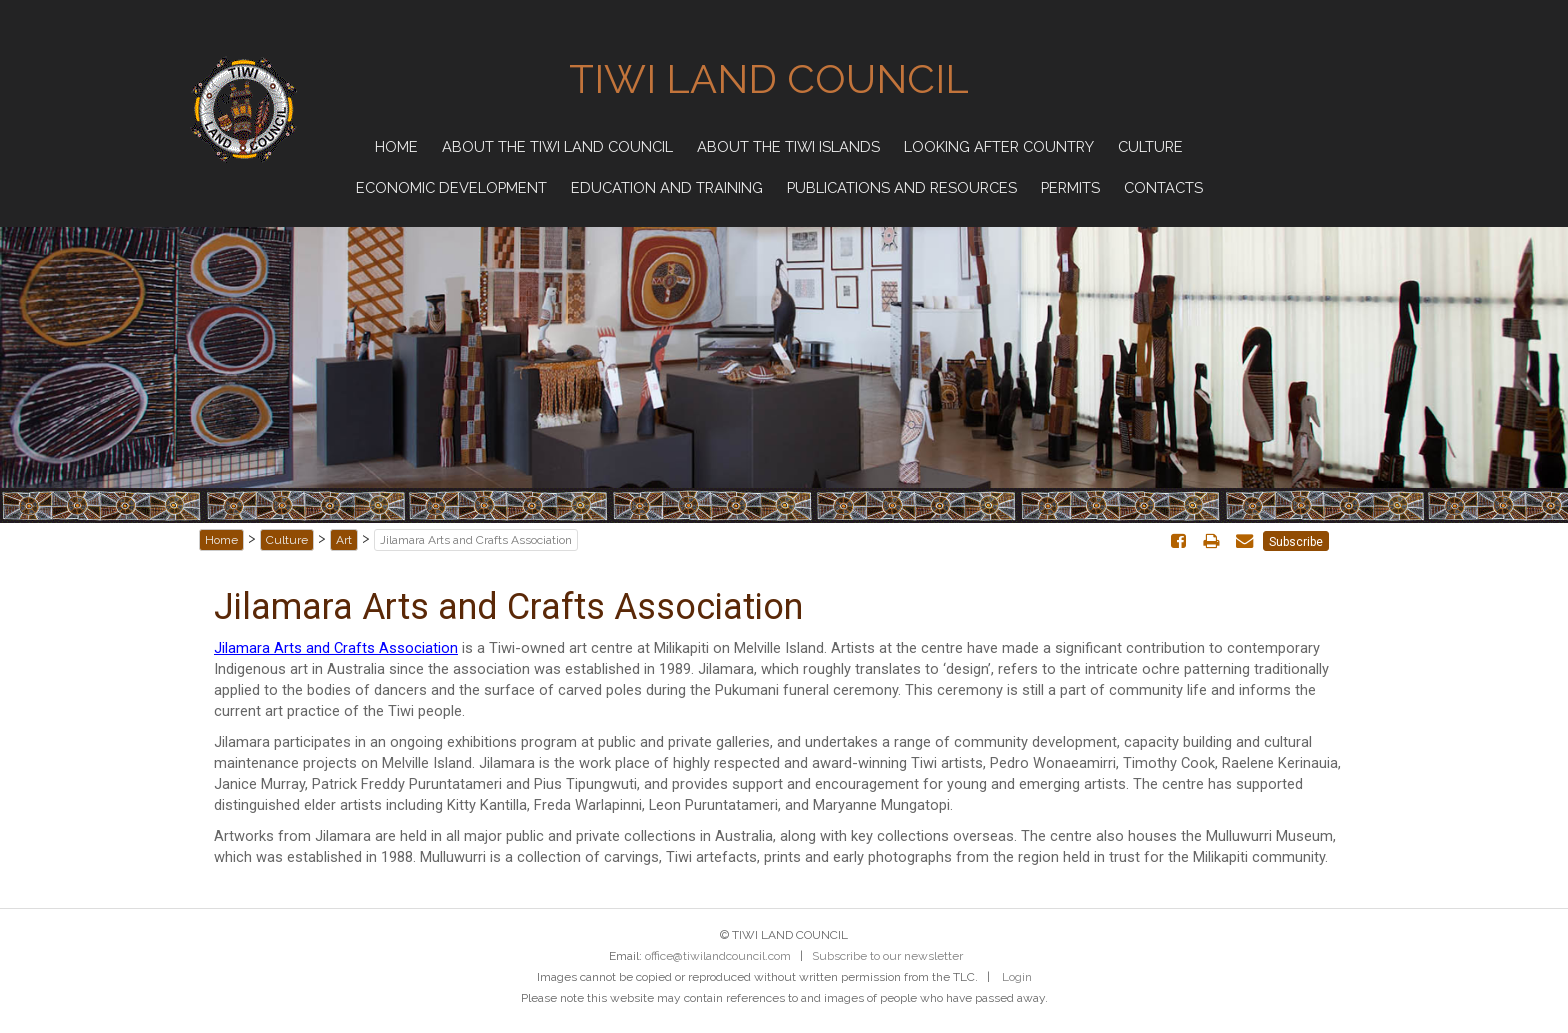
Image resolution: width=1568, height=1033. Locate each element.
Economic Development (451, 187)
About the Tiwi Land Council (557, 146)
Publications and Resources (902, 187)
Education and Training (667, 187)
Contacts (1163, 187)
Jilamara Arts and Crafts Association (336, 648)
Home (396, 146)
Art (344, 540)
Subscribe (1296, 542)
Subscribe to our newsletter (887, 956)
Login (1017, 977)
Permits (1070, 187)
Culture (1150, 146)
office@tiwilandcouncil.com (718, 956)
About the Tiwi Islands (788, 146)
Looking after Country (999, 146)
